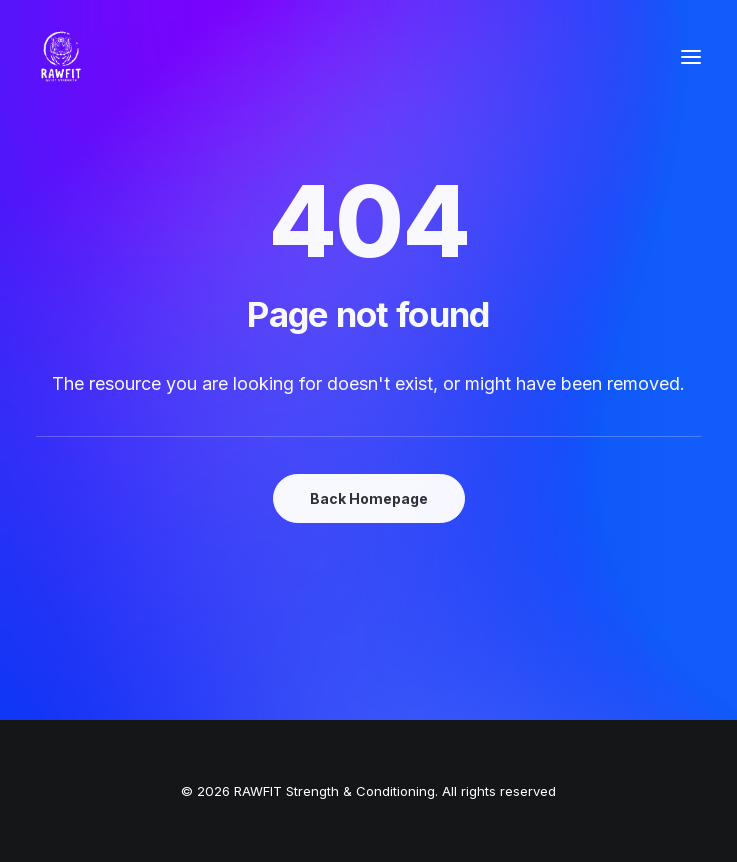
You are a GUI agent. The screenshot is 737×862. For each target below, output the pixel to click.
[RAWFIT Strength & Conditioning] (61, 57)
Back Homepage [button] (369, 498)
